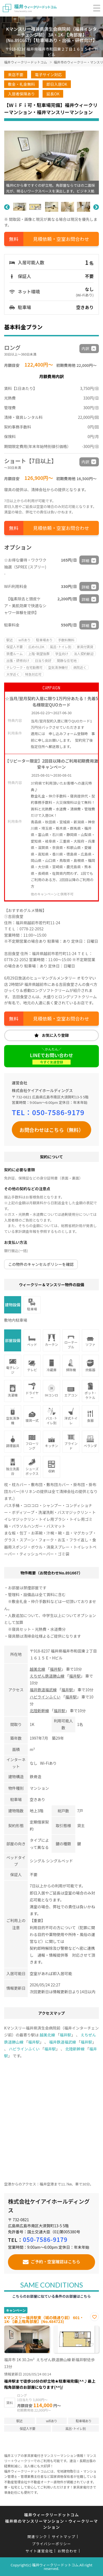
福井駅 (55, 1669)
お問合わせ (67, 2551)
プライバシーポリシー (51, 2543)
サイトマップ (63, 2536)
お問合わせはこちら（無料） (52, 1129)
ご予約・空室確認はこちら (55, 2261)
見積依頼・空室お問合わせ (61, 238)
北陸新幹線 (39, 1710)
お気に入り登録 (55, 1035)
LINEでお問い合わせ (51, 1058)
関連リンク (37, 2536)
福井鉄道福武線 (43, 1689)
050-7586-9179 (58, 1112)
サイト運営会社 (39, 2551)
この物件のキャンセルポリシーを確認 (41, 1264)
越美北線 (37, 1669)
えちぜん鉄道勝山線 (47, 1676)
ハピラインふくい (45, 1697)
